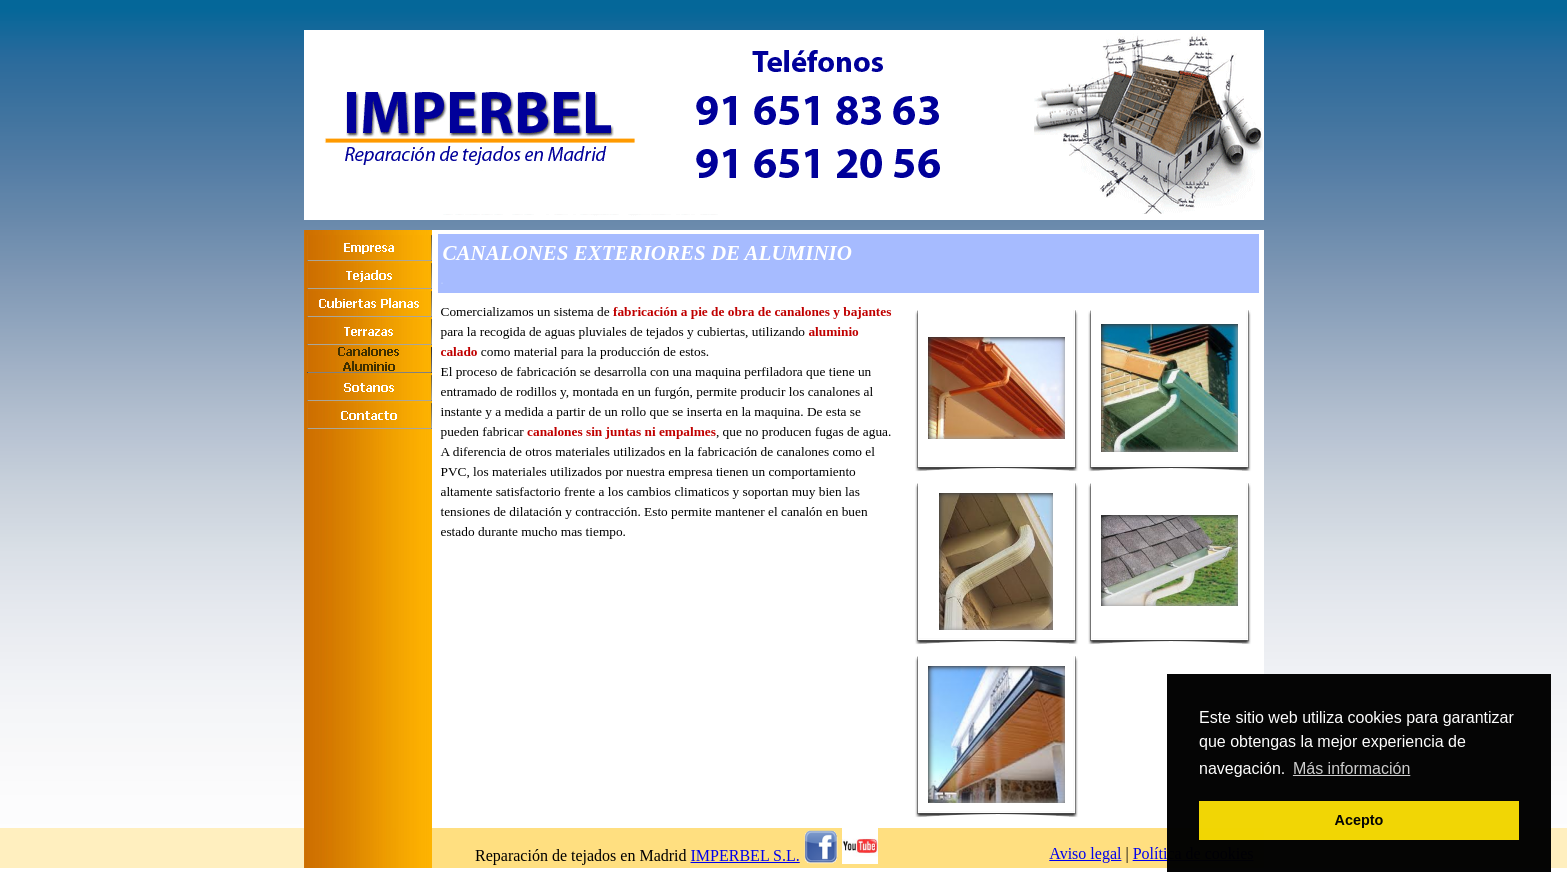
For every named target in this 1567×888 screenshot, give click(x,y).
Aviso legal (1085, 853)
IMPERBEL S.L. (745, 855)
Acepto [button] (1359, 820)
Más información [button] (1351, 768)
